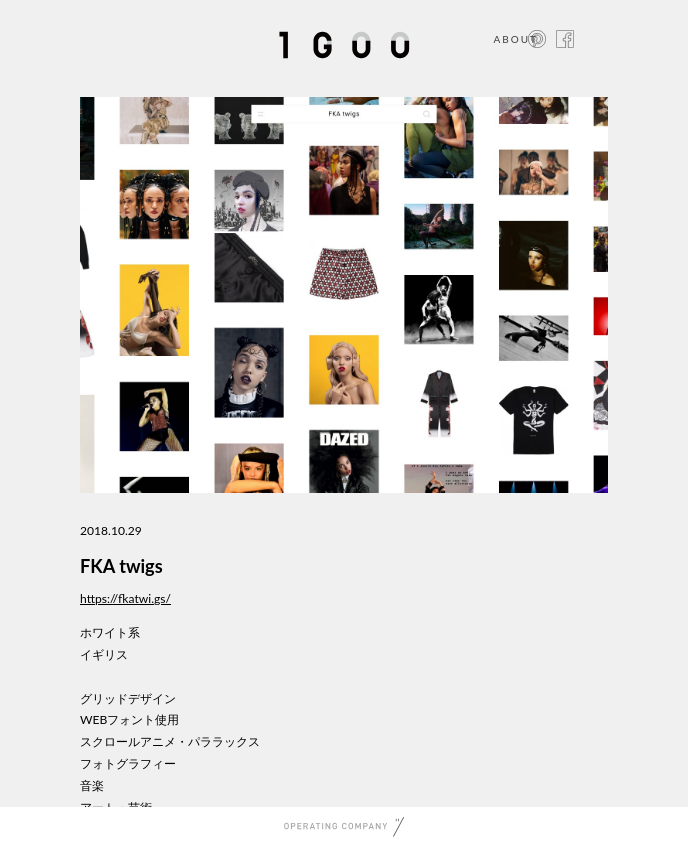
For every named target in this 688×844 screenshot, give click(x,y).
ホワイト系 (110, 632)
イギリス (104, 654)
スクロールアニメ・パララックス (170, 741)
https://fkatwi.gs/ (125, 598)
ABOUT (515, 39)
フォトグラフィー (128, 763)
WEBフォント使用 (129, 719)
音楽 (92, 785)
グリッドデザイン (128, 698)
